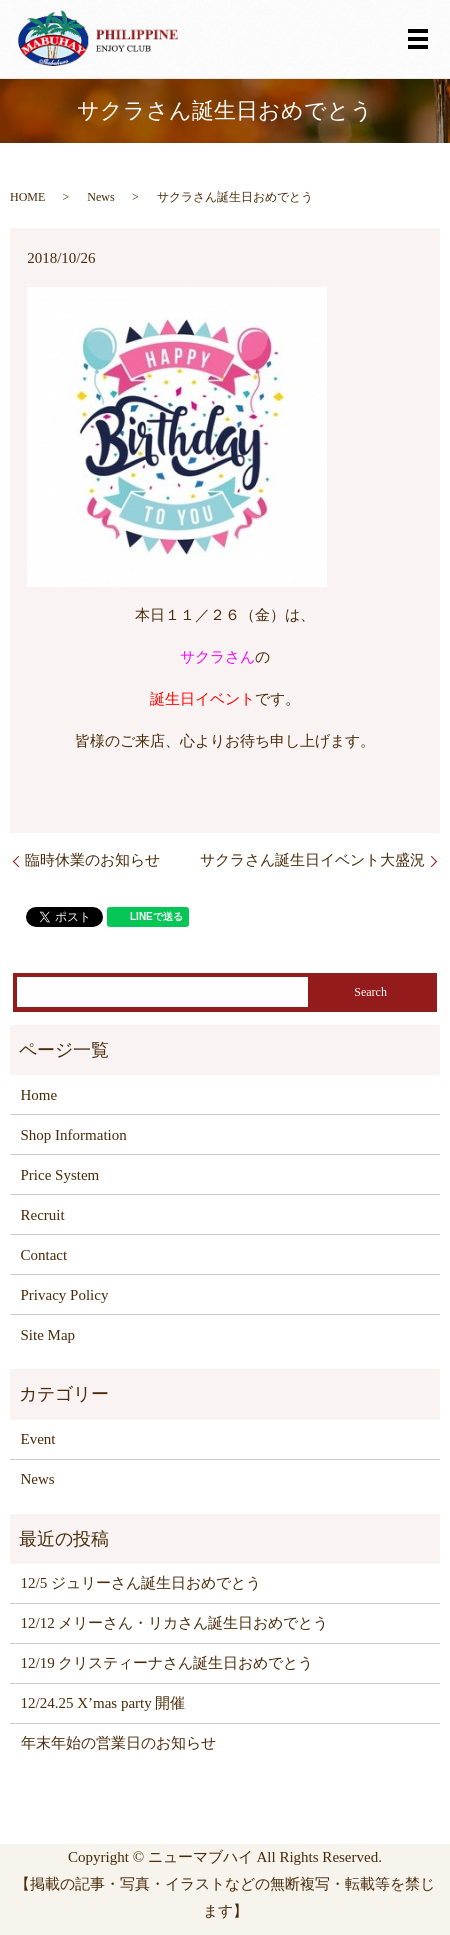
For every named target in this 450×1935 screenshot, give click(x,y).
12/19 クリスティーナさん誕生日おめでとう (167, 1663)
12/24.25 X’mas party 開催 (103, 1703)
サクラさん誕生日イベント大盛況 (312, 860)
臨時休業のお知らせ (92, 860)
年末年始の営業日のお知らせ (118, 1743)
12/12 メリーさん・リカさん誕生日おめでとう (175, 1623)
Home (39, 1095)
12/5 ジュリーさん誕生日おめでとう (141, 1583)
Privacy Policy (65, 1295)
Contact (44, 1255)
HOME (27, 197)
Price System (60, 1175)
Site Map (48, 1335)
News (100, 197)
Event (38, 1439)
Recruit (43, 1215)
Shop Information (74, 1135)
